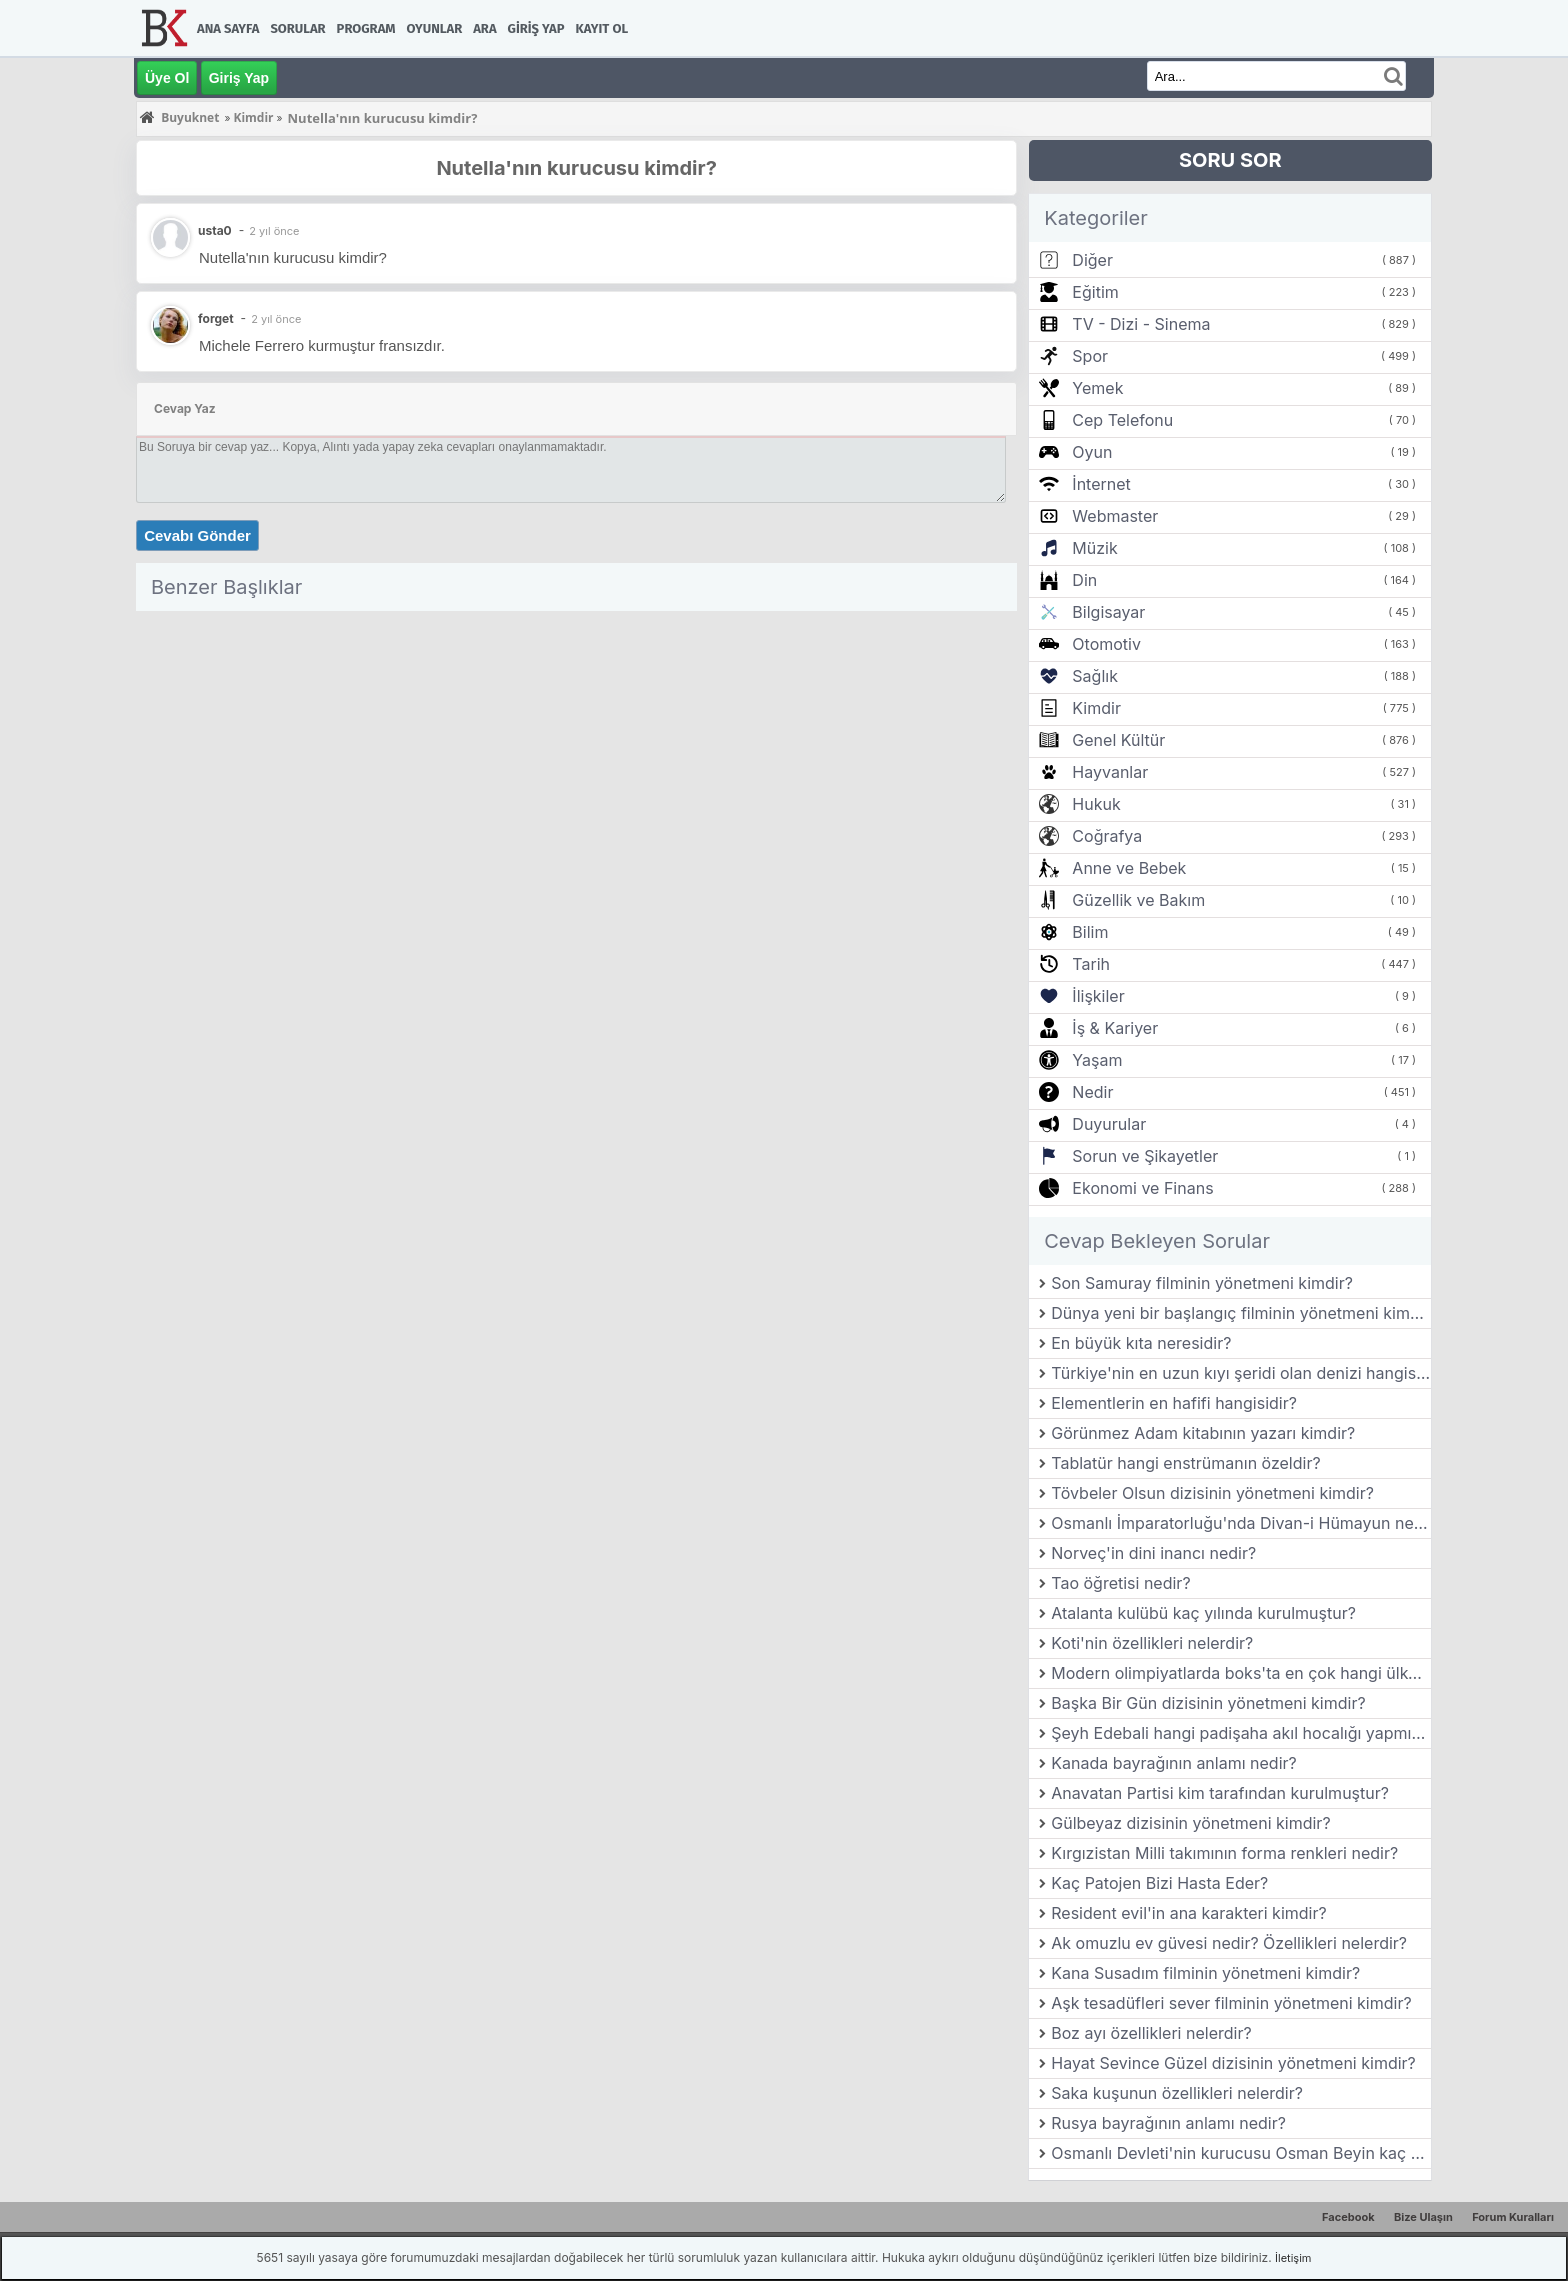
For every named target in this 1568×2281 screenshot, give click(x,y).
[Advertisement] (576, 759)
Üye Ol (167, 78)
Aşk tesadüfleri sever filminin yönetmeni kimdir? (1231, 2003)
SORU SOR (1230, 160)
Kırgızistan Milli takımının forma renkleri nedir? (1224, 1853)
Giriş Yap (536, 28)
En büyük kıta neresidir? (1141, 1343)
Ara (484, 28)
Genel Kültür (1118, 740)
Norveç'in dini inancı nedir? (1153, 1553)
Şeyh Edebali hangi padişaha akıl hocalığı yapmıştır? (1241, 1733)
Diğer (1092, 260)
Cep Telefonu (1122, 420)
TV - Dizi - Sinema (1141, 324)
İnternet (1101, 484)
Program (366, 28)
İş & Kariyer (1115, 1028)
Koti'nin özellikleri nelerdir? (1152, 1643)
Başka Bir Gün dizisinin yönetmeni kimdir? (1208, 1703)
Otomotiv (1106, 644)
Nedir (1092, 1092)
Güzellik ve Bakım (1138, 900)
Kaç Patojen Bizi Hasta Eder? (1159, 1883)
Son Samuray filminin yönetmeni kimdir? (1202, 1283)
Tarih (1091, 964)
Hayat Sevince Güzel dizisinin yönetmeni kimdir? (1233, 2063)
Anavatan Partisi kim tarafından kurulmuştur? (1220, 1793)
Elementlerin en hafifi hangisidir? (1174, 1403)
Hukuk (1096, 804)
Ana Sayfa (228, 28)
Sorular (297, 28)
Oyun (1092, 452)
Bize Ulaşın (1423, 2217)
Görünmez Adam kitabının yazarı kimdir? (1203, 1433)
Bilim (1090, 932)
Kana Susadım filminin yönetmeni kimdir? (1205, 1973)
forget (216, 318)
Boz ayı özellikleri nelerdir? (1151, 2033)
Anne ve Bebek (1129, 868)
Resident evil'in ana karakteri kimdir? (1188, 1913)
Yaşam (1097, 1060)
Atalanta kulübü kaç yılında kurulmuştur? (1203, 1613)
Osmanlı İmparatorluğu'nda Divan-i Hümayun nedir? (1241, 1523)
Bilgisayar (1108, 612)
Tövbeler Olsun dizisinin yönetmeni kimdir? (1212, 1493)
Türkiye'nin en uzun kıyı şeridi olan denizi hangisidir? (1241, 1373)
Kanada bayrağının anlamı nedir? (1173, 1763)
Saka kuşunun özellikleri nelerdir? (1177, 2093)
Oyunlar (435, 28)
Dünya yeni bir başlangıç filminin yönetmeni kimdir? (1241, 1313)
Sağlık (1095, 676)
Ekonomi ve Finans (1142, 1188)
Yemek (1097, 388)
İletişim (1293, 2258)
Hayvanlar (1110, 772)
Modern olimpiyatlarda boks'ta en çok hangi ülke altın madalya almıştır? (1241, 1673)
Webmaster (1115, 516)
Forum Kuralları (1513, 2217)
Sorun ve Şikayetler (1145, 1156)
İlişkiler (1098, 996)
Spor (1090, 356)
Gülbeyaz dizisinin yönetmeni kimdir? (1190, 1823)
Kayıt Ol (602, 28)
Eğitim (1095, 292)
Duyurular (1109, 1124)
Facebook (1348, 2217)
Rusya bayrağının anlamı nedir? (1168, 2123)
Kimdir (1096, 708)
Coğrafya (1107, 836)
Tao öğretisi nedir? (1120, 1583)
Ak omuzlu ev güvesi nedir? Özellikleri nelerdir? (1229, 1943)
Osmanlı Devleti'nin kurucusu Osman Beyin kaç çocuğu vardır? (1241, 2153)
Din (1084, 580)
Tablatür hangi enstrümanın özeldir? (1185, 1463)
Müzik (1094, 548)
